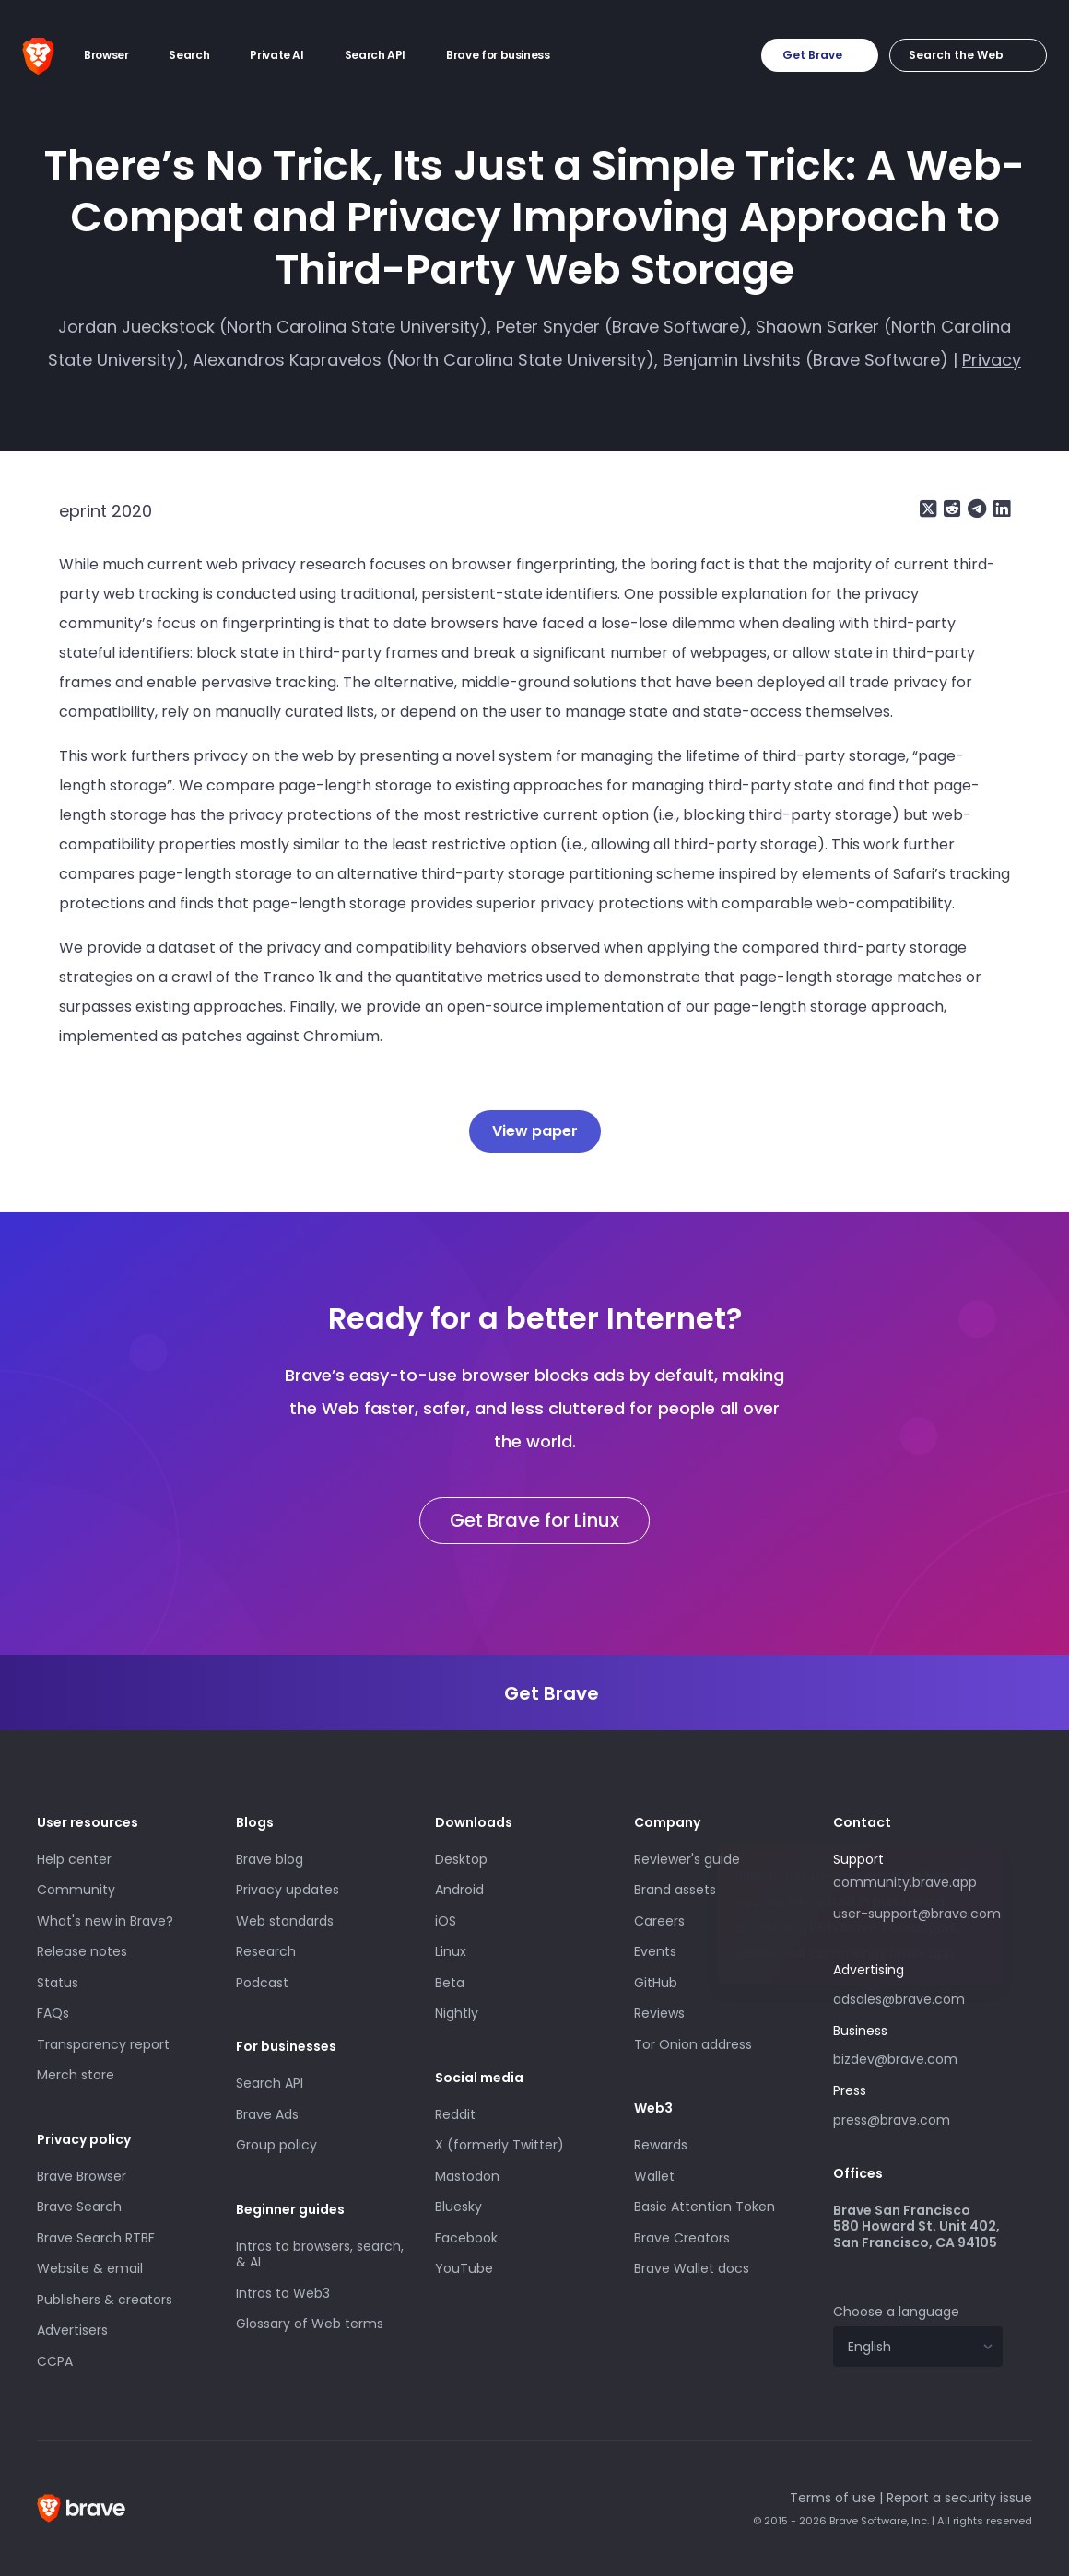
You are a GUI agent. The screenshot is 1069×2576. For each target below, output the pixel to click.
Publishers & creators (104, 2299)
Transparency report (103, 2044)
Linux (450, 1951)
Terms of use (832, 2497)
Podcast (262, 1982)
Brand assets (675, 1889)
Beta (449, 1982)
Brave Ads (267, 2114)
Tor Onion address (693, 2044)
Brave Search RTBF (96, 2238)
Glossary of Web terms (309, 2323)
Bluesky (458, 2206)
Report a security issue (959, 2497)
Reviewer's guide (687, 1859)
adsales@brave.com (918, 1997)
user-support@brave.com (917, 1913)
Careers (659, 1921)
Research (266, 1951)
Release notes (82, 1951)
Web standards (285, 1921)
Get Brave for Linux (534, 1520)
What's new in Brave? (105, 1921)
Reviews (659, 2013)
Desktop (461, 1859)
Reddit (455, 2114)
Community (76, 1889)
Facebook (466, 2238)
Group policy (276, 2145)
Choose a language (896, 2311)
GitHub (655, 1982)
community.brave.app (905, 1882)
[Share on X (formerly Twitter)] (928, 509)
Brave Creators (682, 2238)
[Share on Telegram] (975, 509)
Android (459, 1889)
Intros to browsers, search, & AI (320, 2254)
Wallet (654, 2176)
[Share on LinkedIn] (1000, 509)
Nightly (456, 2013)
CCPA (55, 2361)
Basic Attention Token (704, 2206)
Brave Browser (81, 2176)
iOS (445, 1921)
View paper (535, 1131)
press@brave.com (891, 2120)
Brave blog (269, 1859)
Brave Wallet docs (691, 2268)
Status (57, 1982)
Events (655, 1951)
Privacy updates (287, 1889)
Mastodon (467, 2176)
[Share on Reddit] (950, 509)
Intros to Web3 (283, 2293)
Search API (269, 2083)
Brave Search (79, 2206)
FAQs (53, 2013)
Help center (74, 1859)
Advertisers (72, 2330)
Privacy (991, 359)
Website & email (90, 2268)
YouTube (464, 2268)
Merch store (75, 2075)
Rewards (660, 2145)
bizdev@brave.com (895, 2059)
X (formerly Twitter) (499, 2145)
